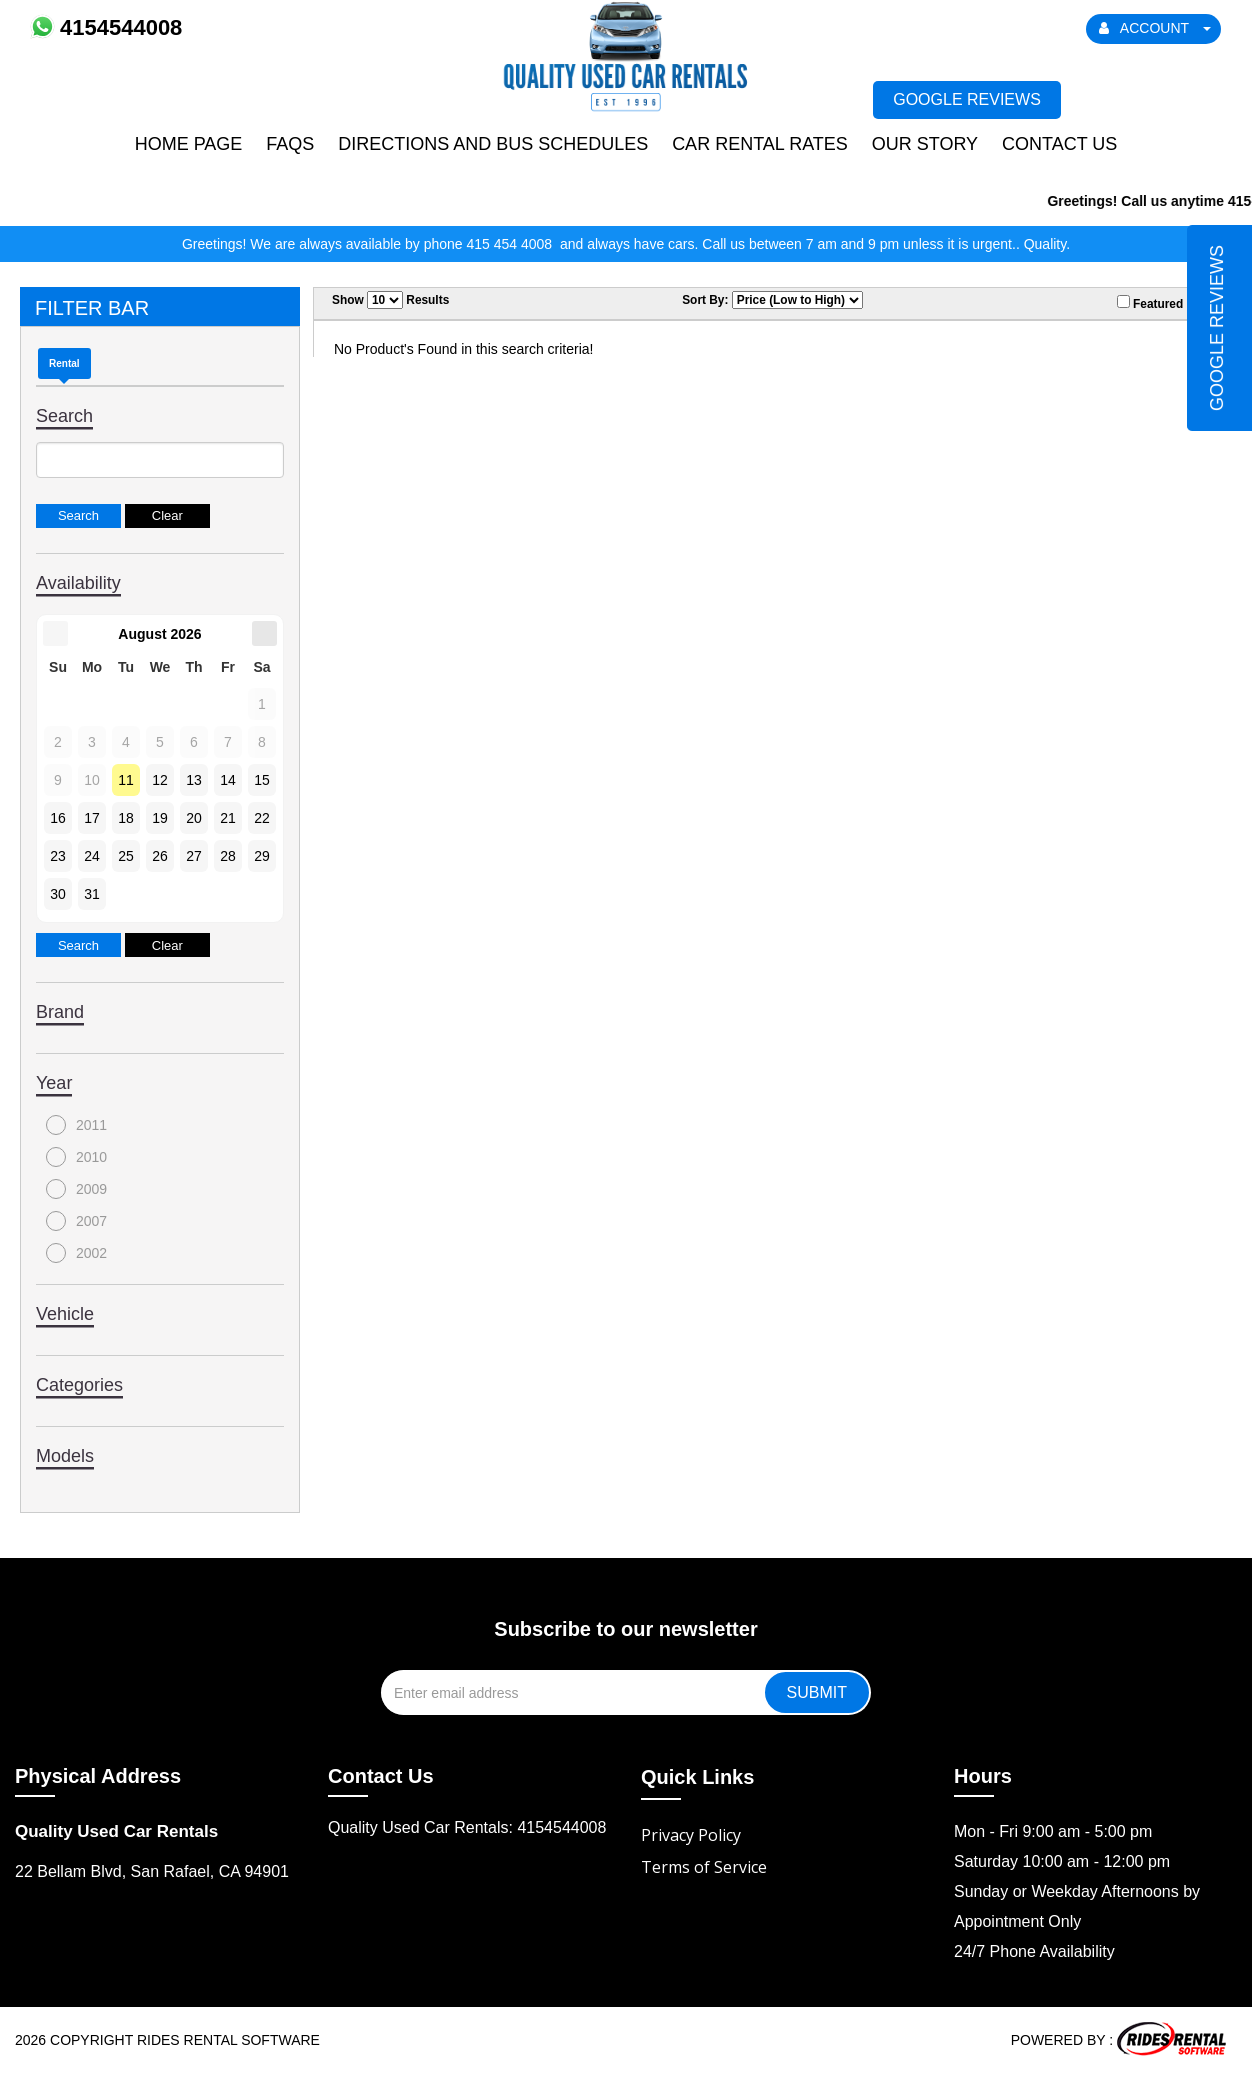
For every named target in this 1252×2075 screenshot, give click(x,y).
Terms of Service (704, 1867)
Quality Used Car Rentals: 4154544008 (467, 1827)
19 (160, 818)
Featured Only (1165, 303)
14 (228, 780)
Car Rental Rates (760, 144)
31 (92, 894)
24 (92, 856)
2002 (76, 1253)
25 (126, 856)
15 (262, 780)
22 (262, 818)
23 (58, 856)
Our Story (925, 144)
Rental (64, 363)
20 (194, 818)
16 (58, 818)
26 (160, 856)
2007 (76, 1221)
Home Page (189, 144)
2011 (76, 1125)
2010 (76, 1157)
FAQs (290, 144)
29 (262, 856)
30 (58, 894)
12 (160, 780)
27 (194, 856)
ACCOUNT (1155, 28)
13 (194, 780)
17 (92, 818)
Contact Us (1059, 144)
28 (228, 856)
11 (126, 780)
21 (228, 818)
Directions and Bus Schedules (493, 144)
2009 (76, 1189)
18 (126, 818)
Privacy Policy (691, 1835)
